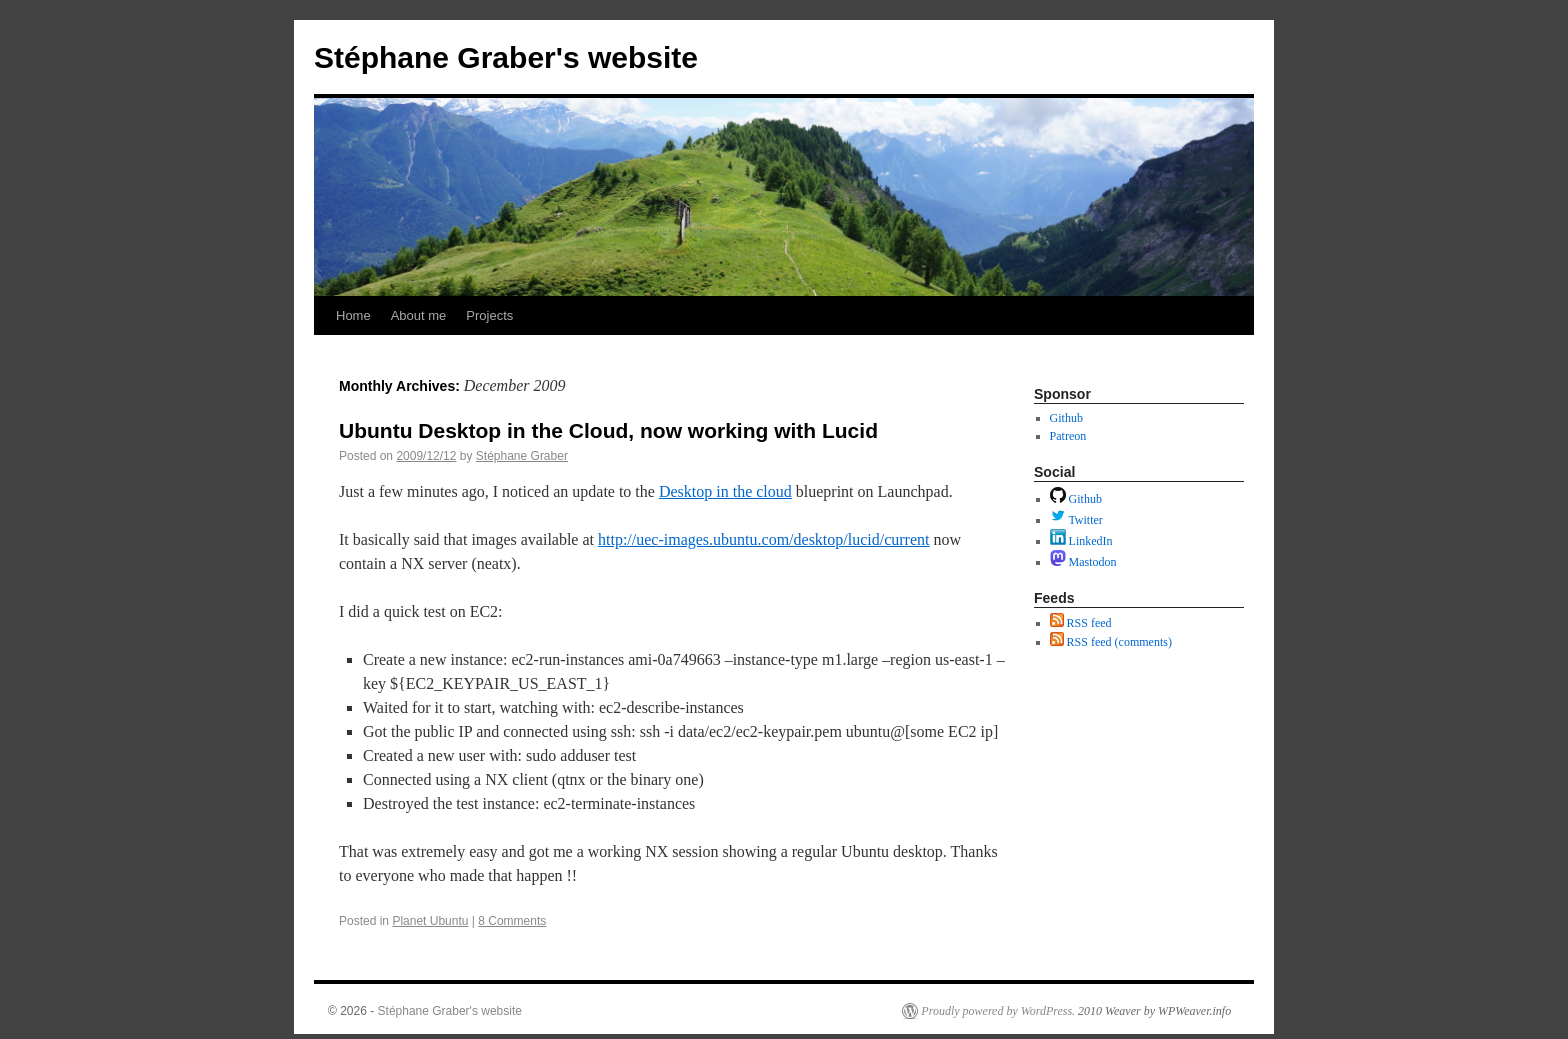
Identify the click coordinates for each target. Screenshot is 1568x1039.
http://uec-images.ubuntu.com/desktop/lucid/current (763, 539)
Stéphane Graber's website (506, 57)
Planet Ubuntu (430, 921)
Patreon (1068, 436)
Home (353, 315)
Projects (489, 315)
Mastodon (1083, 562)
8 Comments (512, 921)
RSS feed (1081, 623)
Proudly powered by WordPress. (998, 1011)
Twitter (1076, 520)
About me (419, 315)
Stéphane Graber (522, 456)
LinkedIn (1081, 541)
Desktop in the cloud (725, 491)
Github (1066, 418)
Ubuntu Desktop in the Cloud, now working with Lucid (608, 430)
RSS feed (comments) (1111, 642)
